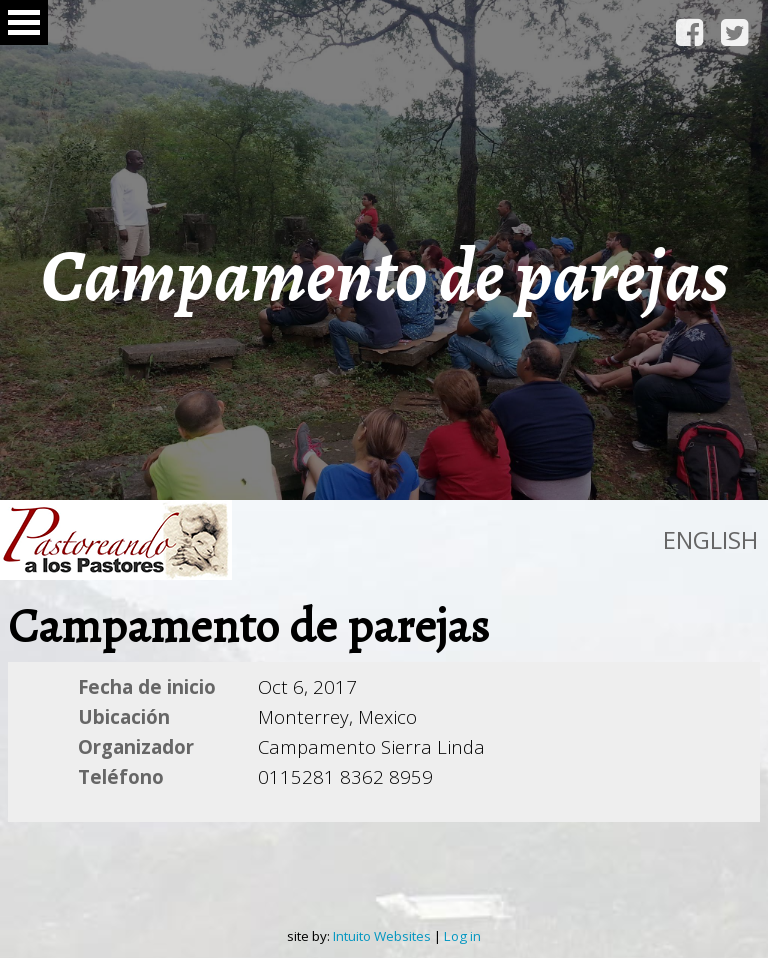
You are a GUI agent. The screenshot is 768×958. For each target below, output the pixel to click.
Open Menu (24, 22)
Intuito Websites (382, 936)
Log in (462, 936)
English (710, 539)
